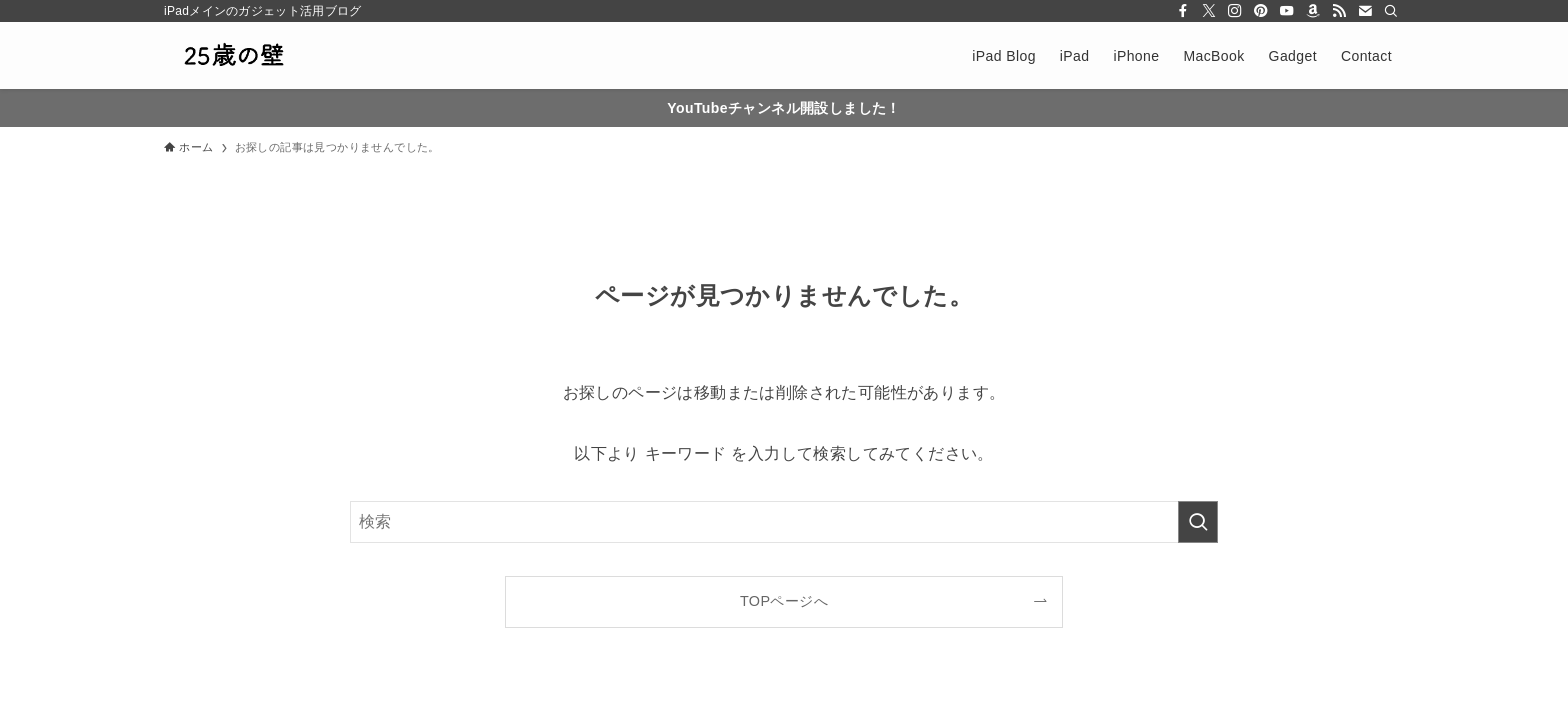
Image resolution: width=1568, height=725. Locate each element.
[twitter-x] (1209, 11)
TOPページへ (784, 601)
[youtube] (1287, 11)
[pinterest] (1261, 11)
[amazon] (1313, 11)
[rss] (1339, 11)
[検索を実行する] (1198, 522)
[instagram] (1235, 11)
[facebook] (1183, 11)
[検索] (1391, 11)
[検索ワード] (784, 522)
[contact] (1365, 11)
